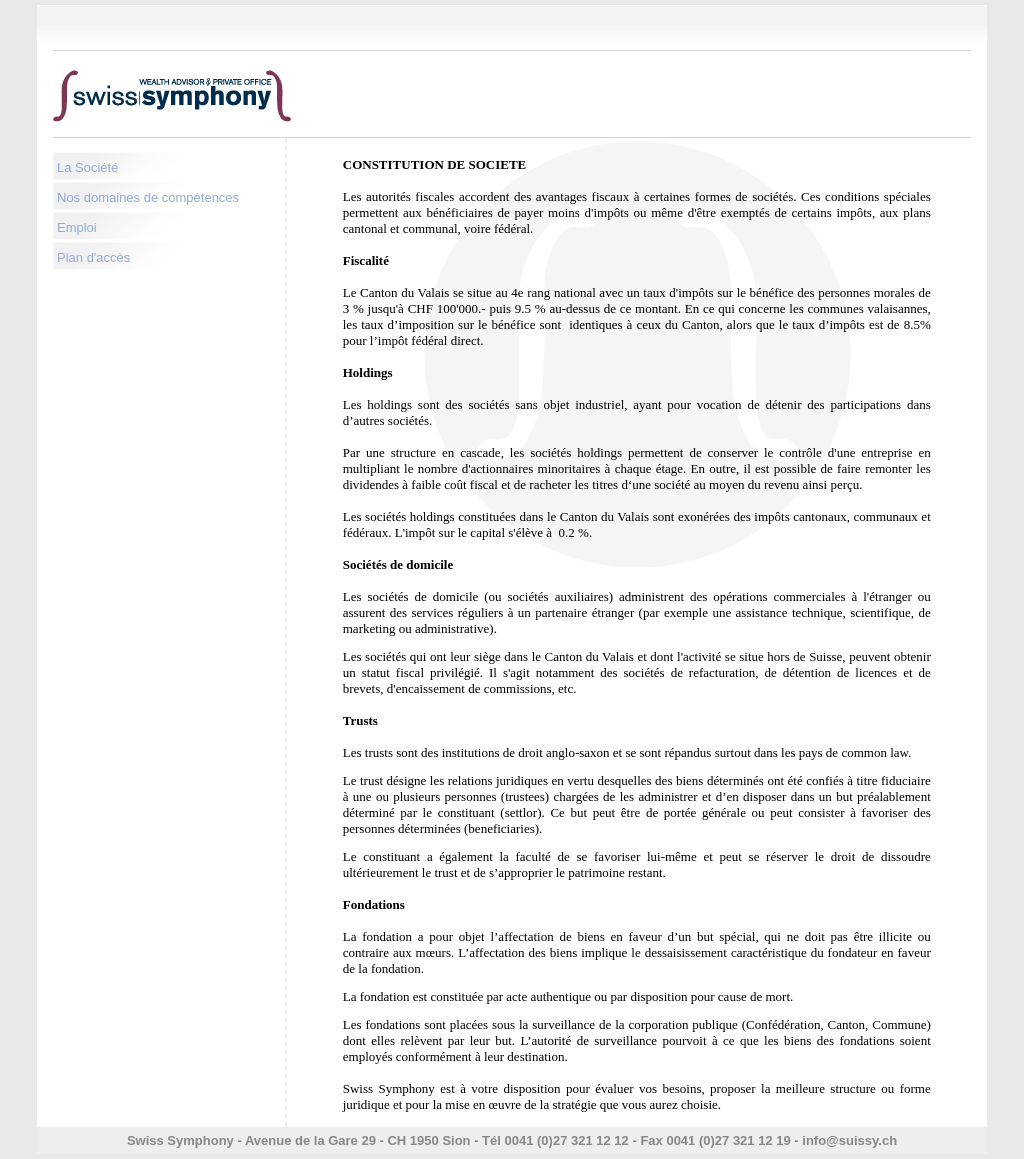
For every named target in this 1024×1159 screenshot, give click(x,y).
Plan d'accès (93, 257)
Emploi (77, 227)
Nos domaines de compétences (148, 197)
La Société (87, 167)
